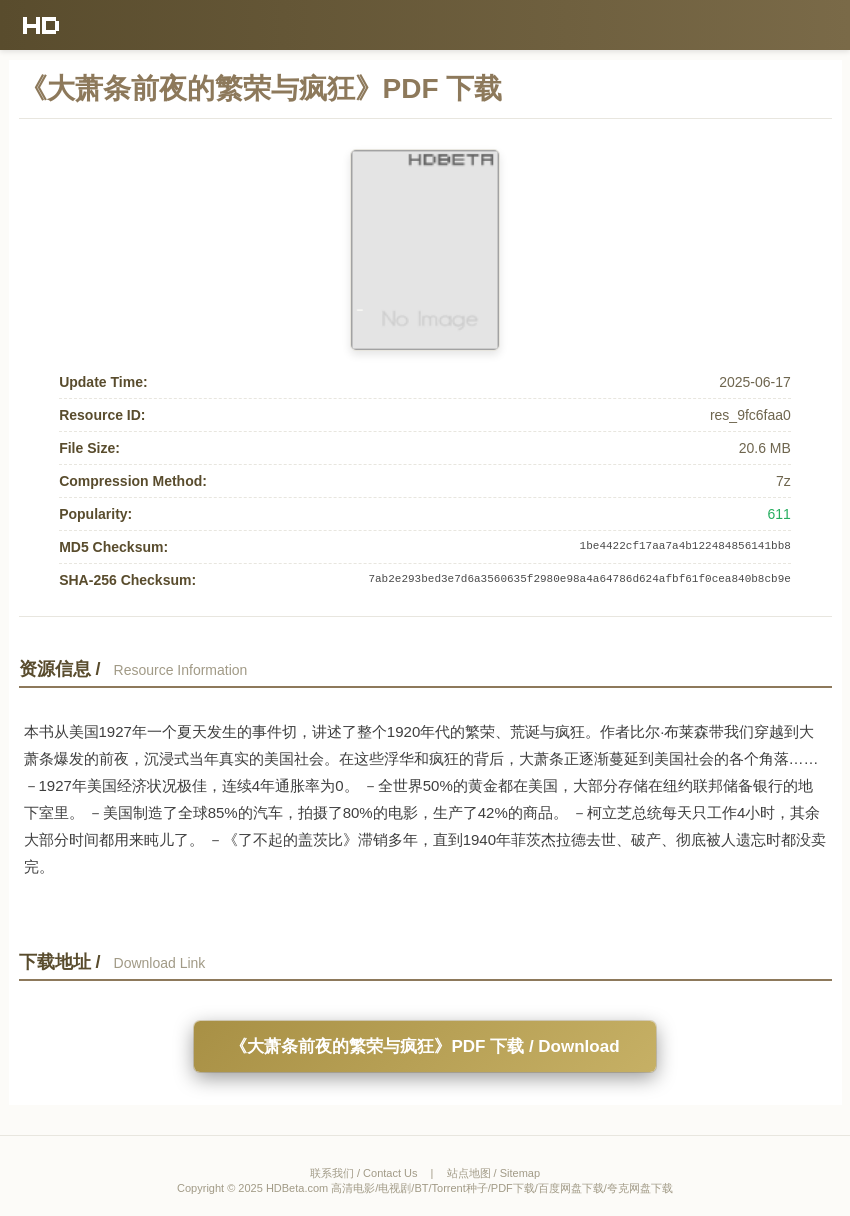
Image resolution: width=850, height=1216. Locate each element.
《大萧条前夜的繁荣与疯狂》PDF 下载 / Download (424, 1046)
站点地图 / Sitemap (494, 1173)
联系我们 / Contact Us (364, 1173)
